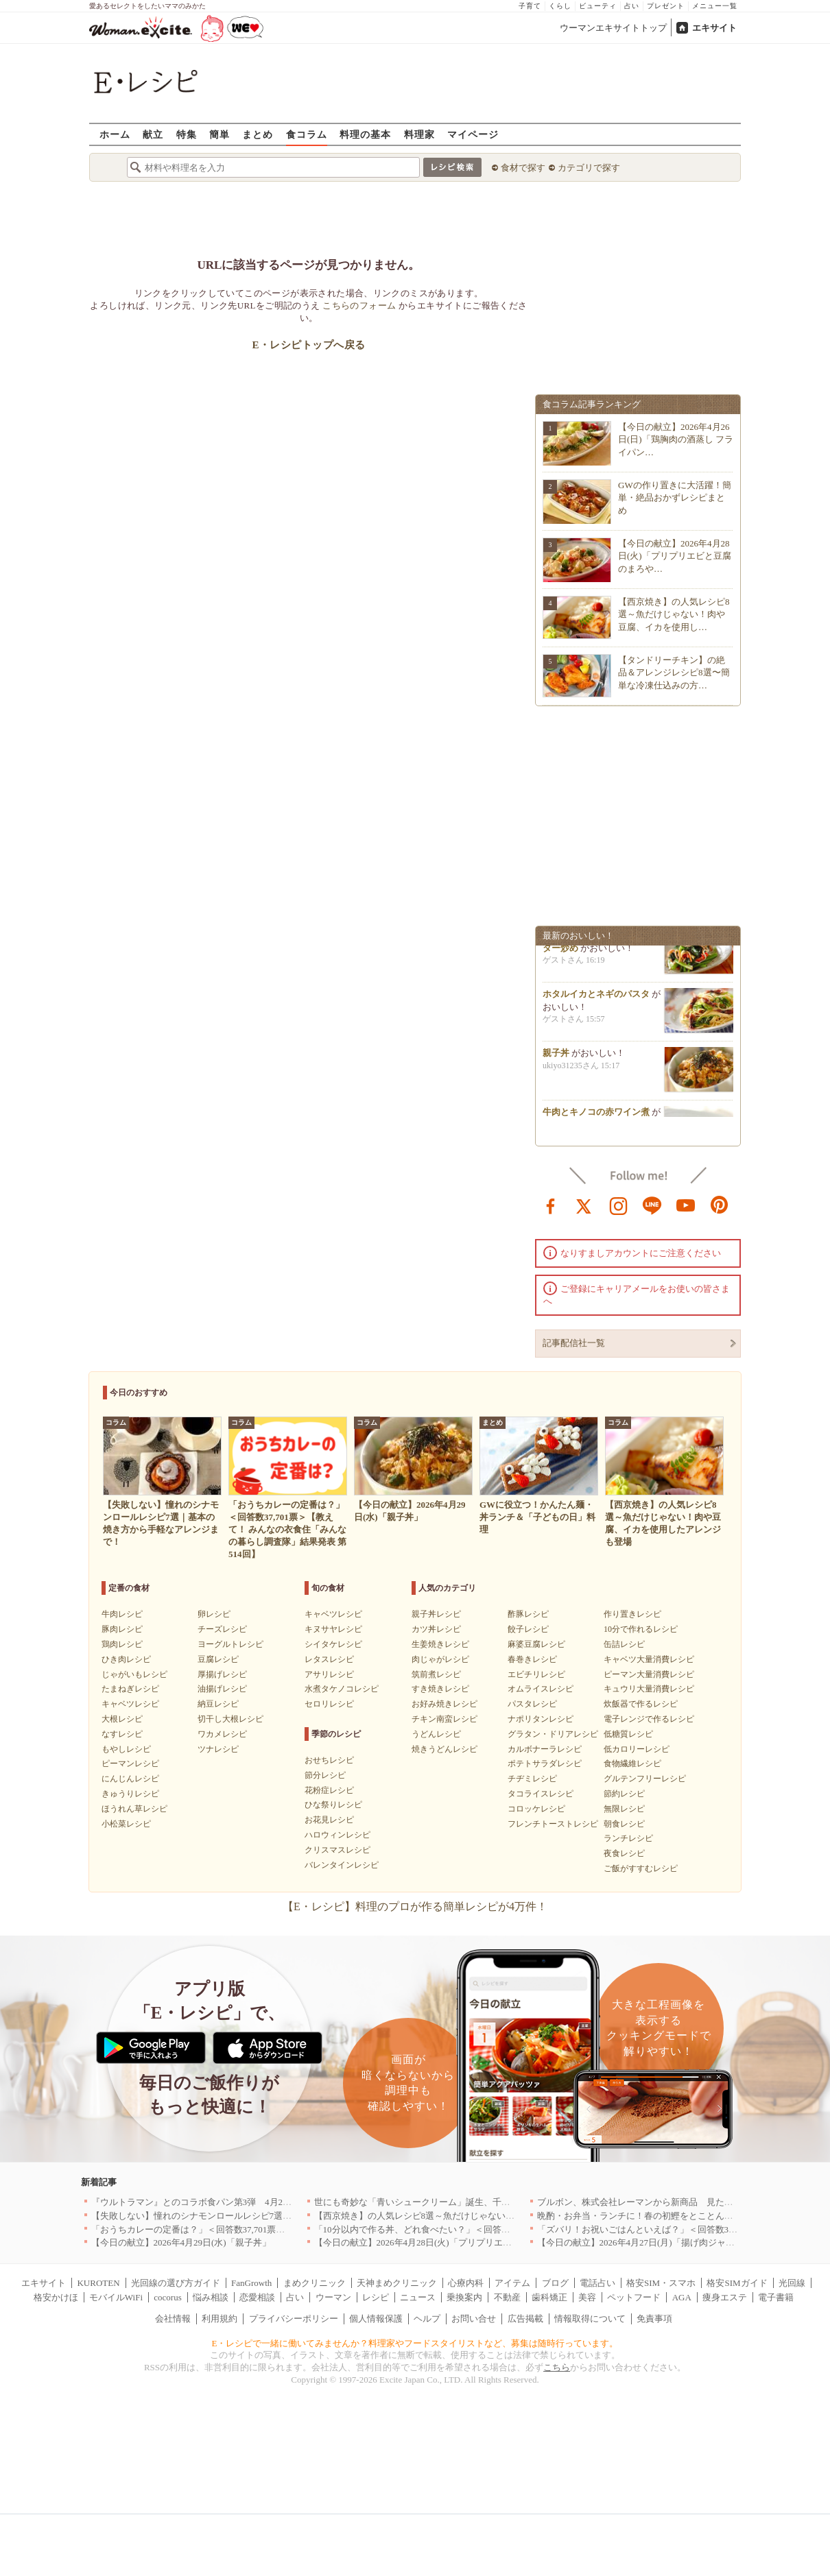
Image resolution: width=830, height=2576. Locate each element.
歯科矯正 (549, 2297)
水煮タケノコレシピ (342, 1689)
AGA (681, 2297)
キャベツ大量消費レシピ (649, 1659)
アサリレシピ (329, 1674)
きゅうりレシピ (130, 1793)
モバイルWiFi (116, 2297)
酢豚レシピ (528, 1614)
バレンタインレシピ (342, 1865)
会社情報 (173, 2318)
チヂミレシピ (532, 1778)
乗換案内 (464, 2297)
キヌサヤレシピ (333, 1629)
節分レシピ (325, 1775)
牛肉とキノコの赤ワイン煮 (596, 1116)
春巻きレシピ (532, 1659)
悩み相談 (210, 2297)
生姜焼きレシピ (440, 1644)
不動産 (507, 2297)
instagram (618, 1204)
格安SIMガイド (737, 2283)
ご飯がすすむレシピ (641, 1868)
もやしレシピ (126, 1749)
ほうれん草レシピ (134, 1809)
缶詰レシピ (624, 1644)
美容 (587, 2297)
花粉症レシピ (329, 1790)
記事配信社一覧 (574, 1343)
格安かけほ (56, 2297)
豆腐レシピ (218, 1659)
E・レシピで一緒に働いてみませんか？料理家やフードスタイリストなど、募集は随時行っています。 (415, 2343)
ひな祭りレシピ (333, 1804)
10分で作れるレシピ (641, 1629)
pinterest (719, 1204)
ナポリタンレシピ (540, 1719)
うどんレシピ (436, 1734)
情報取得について (590, 2318)
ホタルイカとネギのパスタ (596, 998)
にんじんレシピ (130, 1778)
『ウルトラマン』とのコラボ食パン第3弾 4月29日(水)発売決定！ (223, 2202)
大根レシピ (122, 1719)
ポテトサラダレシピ (545, 1763)
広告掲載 (525, 2318)
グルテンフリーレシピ (645, 1778)
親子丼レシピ (436, 1614)
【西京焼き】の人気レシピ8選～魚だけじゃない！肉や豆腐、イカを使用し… (674, 614)
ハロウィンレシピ (337, 1835)
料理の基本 (365, 134)
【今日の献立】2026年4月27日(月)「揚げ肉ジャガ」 (640, 2242)
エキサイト (714, 28)
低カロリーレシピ (636, 1749)
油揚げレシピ (222, 1689)
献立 (153, 134)
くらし (560, 6)
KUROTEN (98, 2283)
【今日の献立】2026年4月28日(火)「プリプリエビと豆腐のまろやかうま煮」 (466, 2242)
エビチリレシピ (536, 1674)
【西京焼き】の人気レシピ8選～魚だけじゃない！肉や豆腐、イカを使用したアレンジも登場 (499, 2216)
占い (631, 6)
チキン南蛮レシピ (444, 1719)
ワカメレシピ (222, 1734)
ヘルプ (427, 2318)
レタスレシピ (329, 1659)
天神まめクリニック (397, 2283)
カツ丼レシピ (436, 1629)
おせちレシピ (329, 1760)
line (652, 1204)
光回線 (792, 2283)
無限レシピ (624, 1809)
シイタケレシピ (333, 1644)
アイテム (512, 2283)
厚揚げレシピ (222, 1674)
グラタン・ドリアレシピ (553, 1734)
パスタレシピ (532, 1704)
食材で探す (523, 167)
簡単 (219, 134)
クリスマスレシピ (337, 1850)
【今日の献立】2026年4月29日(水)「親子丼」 (181, 2242)
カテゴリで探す (589, 167)
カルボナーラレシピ (545, 1749)
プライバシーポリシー (293, 2318)
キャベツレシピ (130, 1704)
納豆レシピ (218, 1704)
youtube (686, 1204)
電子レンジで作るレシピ (649, 1719)
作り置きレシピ (632, 1614)
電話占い (597, 2283)
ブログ (555, 2283)
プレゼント (666, 6)
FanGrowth (251, 2283)
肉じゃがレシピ (440, 1659)
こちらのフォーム (359, 305)
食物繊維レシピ (632, 1763)
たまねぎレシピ (130, 1689)
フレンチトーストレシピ (553, 1824)
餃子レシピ (528, 1629)
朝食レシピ (624, 1824)
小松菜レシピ (126, 1824)
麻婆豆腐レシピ (536, 1644)
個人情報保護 (376, 2318)
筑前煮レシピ (436, 1674)
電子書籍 (776, 2297)
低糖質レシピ (628, 1734)
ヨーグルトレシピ (230, 1644)
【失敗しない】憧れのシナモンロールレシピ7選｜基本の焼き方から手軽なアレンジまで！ (272, 2216)
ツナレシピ (218, 1749)
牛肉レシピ (122, 1614)
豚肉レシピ (122, 1629)
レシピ (375, 2297)
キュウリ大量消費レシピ (649, 1689)
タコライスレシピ (540, 1793)
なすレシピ (122, 1734)
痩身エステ (724, 2297)
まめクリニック (314, 2283)
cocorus (167, 2297)
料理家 (419, 134)
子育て (530, 6)
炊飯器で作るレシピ (641, 1704)
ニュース (418, 2297)
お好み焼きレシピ (444, 1704)
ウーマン (333, 2297)
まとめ (257, 134)
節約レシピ (624, 1793)
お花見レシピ (329, 1820)
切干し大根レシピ (230, 1719)
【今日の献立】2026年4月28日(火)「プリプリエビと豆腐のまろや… (674, 555)
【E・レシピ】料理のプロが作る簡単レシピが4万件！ (415, 1906)
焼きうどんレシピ (444, 1749)
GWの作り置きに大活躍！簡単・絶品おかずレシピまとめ (674, 497)
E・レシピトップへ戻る (308, 344)
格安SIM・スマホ (661, 2283)
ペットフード (634, 2297)
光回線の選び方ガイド (175, 2283)
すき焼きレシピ (440, 1689)
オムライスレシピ (540, 1689)
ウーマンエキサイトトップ (613, 28)
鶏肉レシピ (122, 1644)
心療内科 (466, 2283)
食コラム (306, 134)
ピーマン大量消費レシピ (649, 1674)
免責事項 (654, 2318)
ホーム (114, 134)
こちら (556, 2367)
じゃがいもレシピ (134, 1674)
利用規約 (219, 2318)
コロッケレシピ (536, 1809)
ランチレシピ (628, 1838)
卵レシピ (214, 1614)
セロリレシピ (329, 1704)
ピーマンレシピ (130, 1763)
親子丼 (556, 1057)
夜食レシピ (624, 1853)
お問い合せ (473, 2318)
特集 (186, 134)
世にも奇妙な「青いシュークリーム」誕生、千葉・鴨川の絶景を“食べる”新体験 (474, 2202)
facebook (551, 1204)
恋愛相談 (257, 2297)
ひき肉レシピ (126, 1659)
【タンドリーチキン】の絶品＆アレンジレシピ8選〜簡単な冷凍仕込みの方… (674, 672)
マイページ (473, 134)
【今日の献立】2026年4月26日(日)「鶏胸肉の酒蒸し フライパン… (675, 439)
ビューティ (598, 6)
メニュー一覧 (714, 6)
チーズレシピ (222, 1629)
